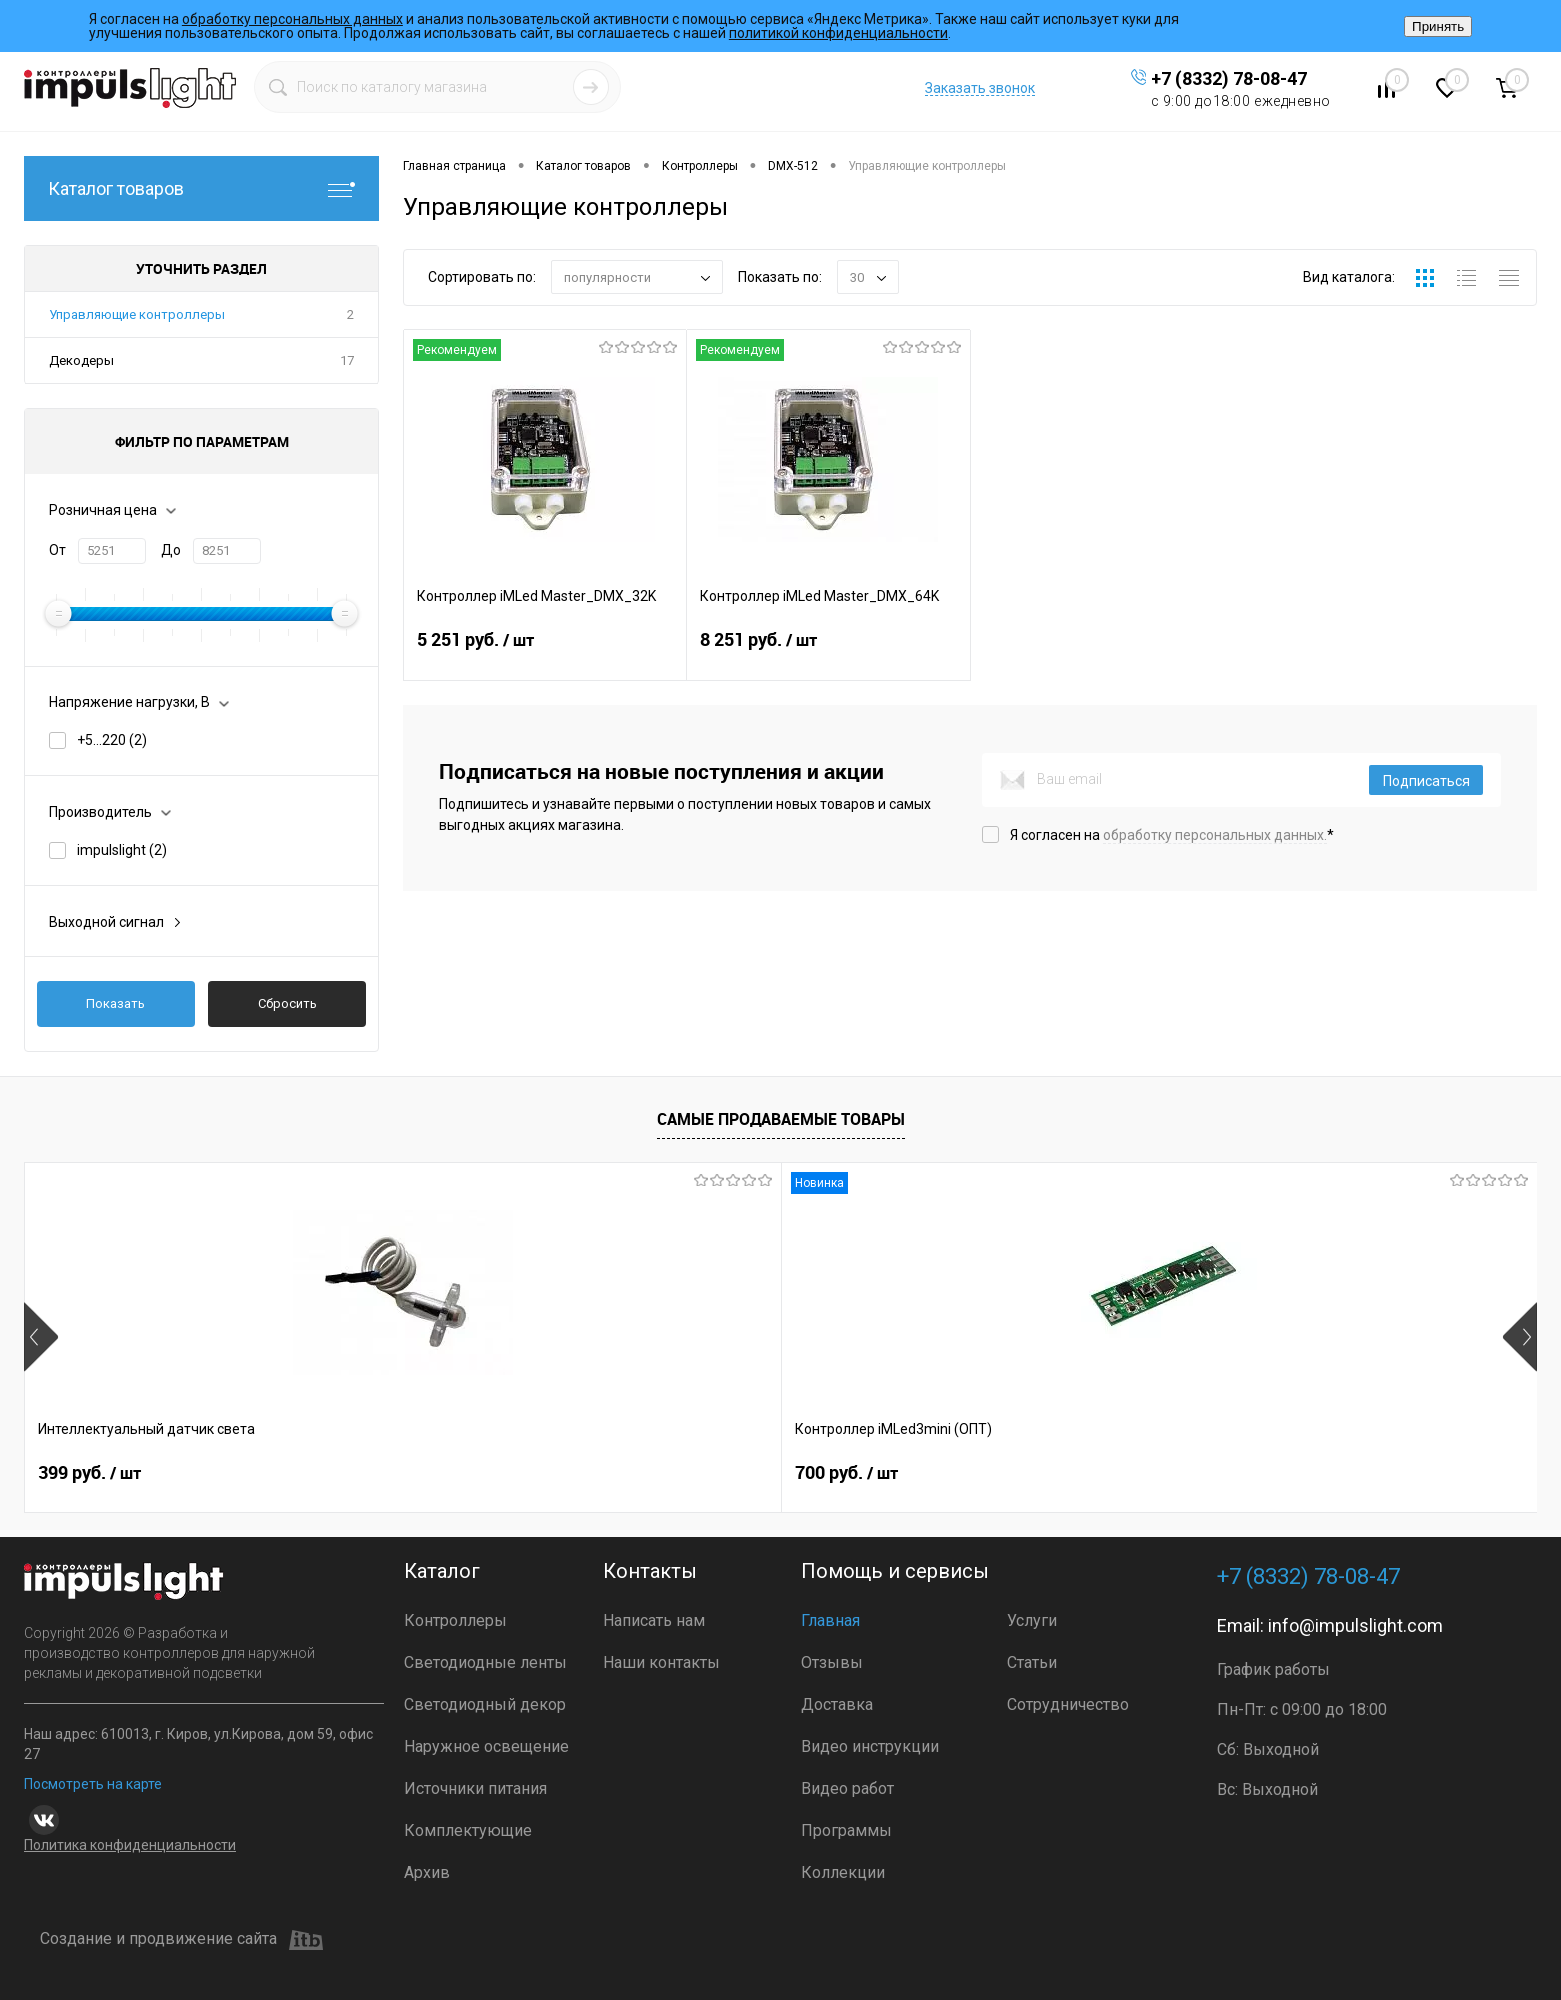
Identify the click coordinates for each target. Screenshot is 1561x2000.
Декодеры (81, 360)
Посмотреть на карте (93, 1784)
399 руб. (89, 1473)
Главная (830, 1620)
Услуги (1032, 1620)
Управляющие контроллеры (137, 314)
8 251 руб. (828, 652)
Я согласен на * (1172, 835)
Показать (115, 1003)
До (171, 550)
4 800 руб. (1004, 1473)
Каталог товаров (201, 188)
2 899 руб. (701, 1473)
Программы (846, 1830)
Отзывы (832, 1662)
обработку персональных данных (292, 19)
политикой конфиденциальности (838, 33)
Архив (427, 1872)
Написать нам (654, 1620)
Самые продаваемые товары (781, 1119)
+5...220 (112, 740)
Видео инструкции (870, 1746)
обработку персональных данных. (1215, 835)
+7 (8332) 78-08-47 (1229, 78)
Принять (1438, 26)
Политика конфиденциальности (130, 1845)
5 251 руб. (545, 652)
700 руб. (392, 1473)
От (57, 550)
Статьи (1032, 1662)
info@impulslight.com (1355, 1625)
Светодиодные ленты (485, 1662)
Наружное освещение (486, 1746)
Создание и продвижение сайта (181, 1940)
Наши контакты (661, 1662)
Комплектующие (468, 1830)
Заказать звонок (980, 88)
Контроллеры (455, 1620)
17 (347, 360)
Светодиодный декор (485, 1704)
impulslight (122, 850)
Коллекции (843, 1872)
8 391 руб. (1306, 1473)
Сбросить (287, 1003)
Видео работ (847, 1788)
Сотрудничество (1068, 1704)
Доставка (837, 1704)
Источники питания (475, 1788)
